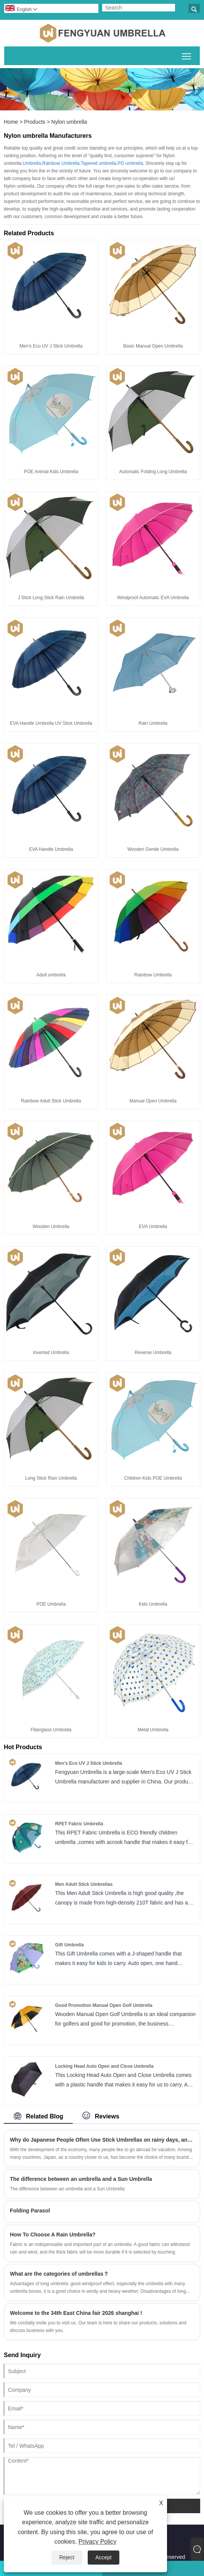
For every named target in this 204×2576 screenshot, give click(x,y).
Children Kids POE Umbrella (153, 1478)
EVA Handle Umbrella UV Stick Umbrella (51, 723)
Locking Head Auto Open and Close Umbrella (104, 2066)
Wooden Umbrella (51, 1226)
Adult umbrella (51, 975)
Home (11, 122)
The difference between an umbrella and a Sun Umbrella (81, 2179)
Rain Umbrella (152, 723)
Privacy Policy (98, 2541)
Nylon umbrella (69, 122)
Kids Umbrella (153, 1604)
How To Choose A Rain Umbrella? (52, 2234)
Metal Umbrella (153, 1729)
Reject (66, 2557)
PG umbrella (130, 163)
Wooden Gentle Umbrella (153, 849)
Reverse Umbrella (153, 1352)
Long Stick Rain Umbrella (51, 1478)
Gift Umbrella (69, 1945)
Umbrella (31, 163)
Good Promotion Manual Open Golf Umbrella (103, 2005)
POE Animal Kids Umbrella (51, 471)
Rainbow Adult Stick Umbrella (51, 1101)
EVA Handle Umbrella (51, 849)
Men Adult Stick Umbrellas (83, 1884)
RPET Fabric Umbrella (79, 1823)
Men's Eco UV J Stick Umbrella (51, 346)
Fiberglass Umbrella (51, 1729)
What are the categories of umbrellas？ (59, 2274)
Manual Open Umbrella (153, 1101)
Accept (103, 2557)
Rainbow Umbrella (61, 163)
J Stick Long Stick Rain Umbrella (51, 597)
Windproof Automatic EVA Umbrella (153, 597)
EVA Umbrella (153, 1226)
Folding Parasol (30, 2211)
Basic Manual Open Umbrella (153, 346)
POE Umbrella (51, 1604)
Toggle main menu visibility (187, 55)
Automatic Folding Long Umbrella (153, 471)
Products (34, 122)
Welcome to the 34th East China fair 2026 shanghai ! (76, 2313)
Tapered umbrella (98, 163)
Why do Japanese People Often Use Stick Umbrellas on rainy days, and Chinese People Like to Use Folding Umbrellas (102, 2140)
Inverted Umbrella (51, 1352)
